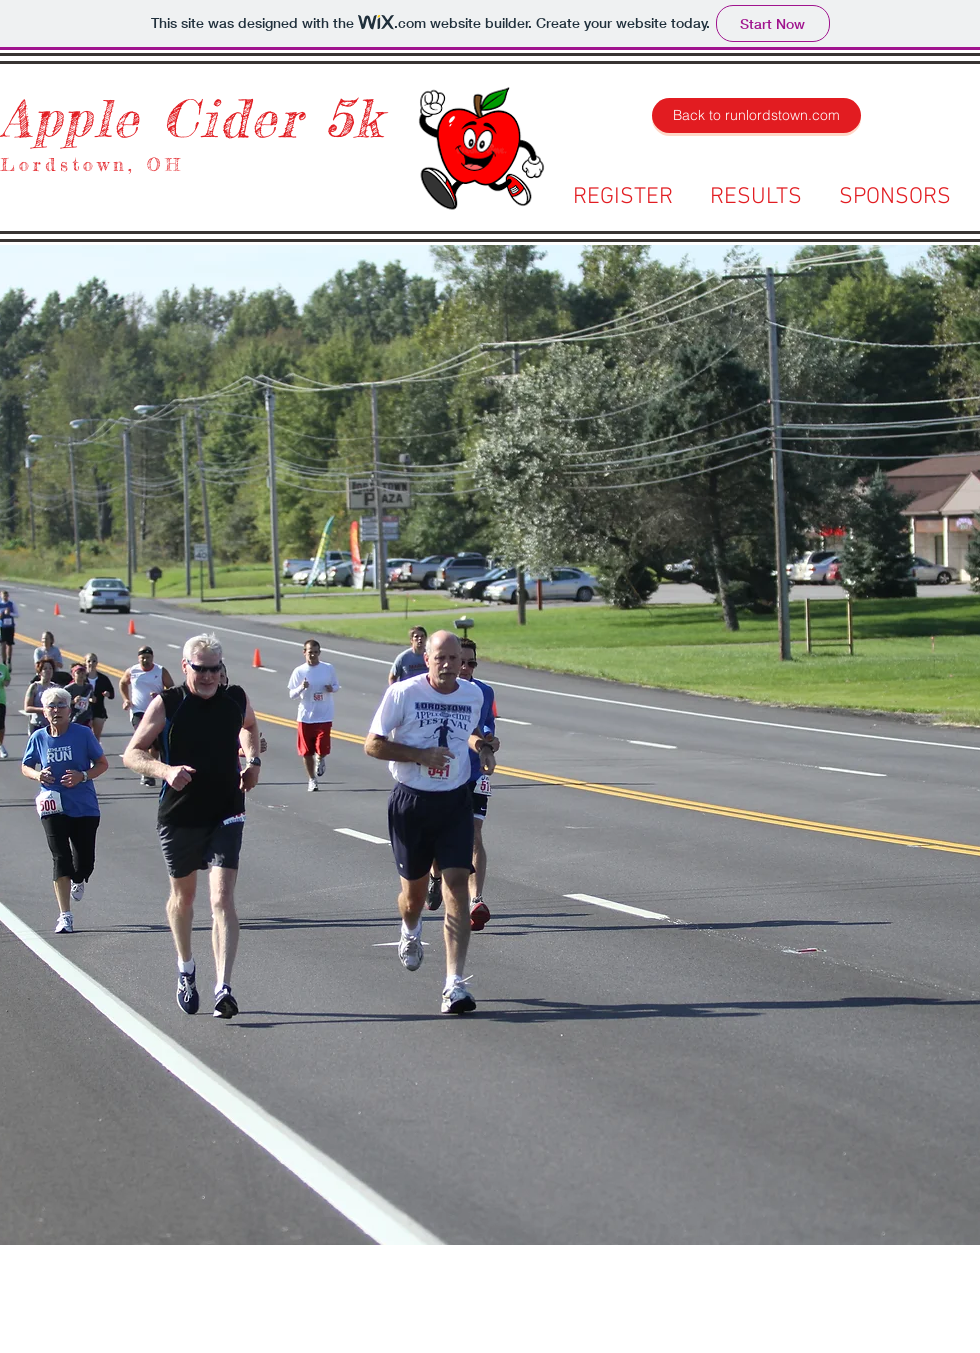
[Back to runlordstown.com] (756, 115)
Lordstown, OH (92, 164)
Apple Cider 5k (192, 118)
